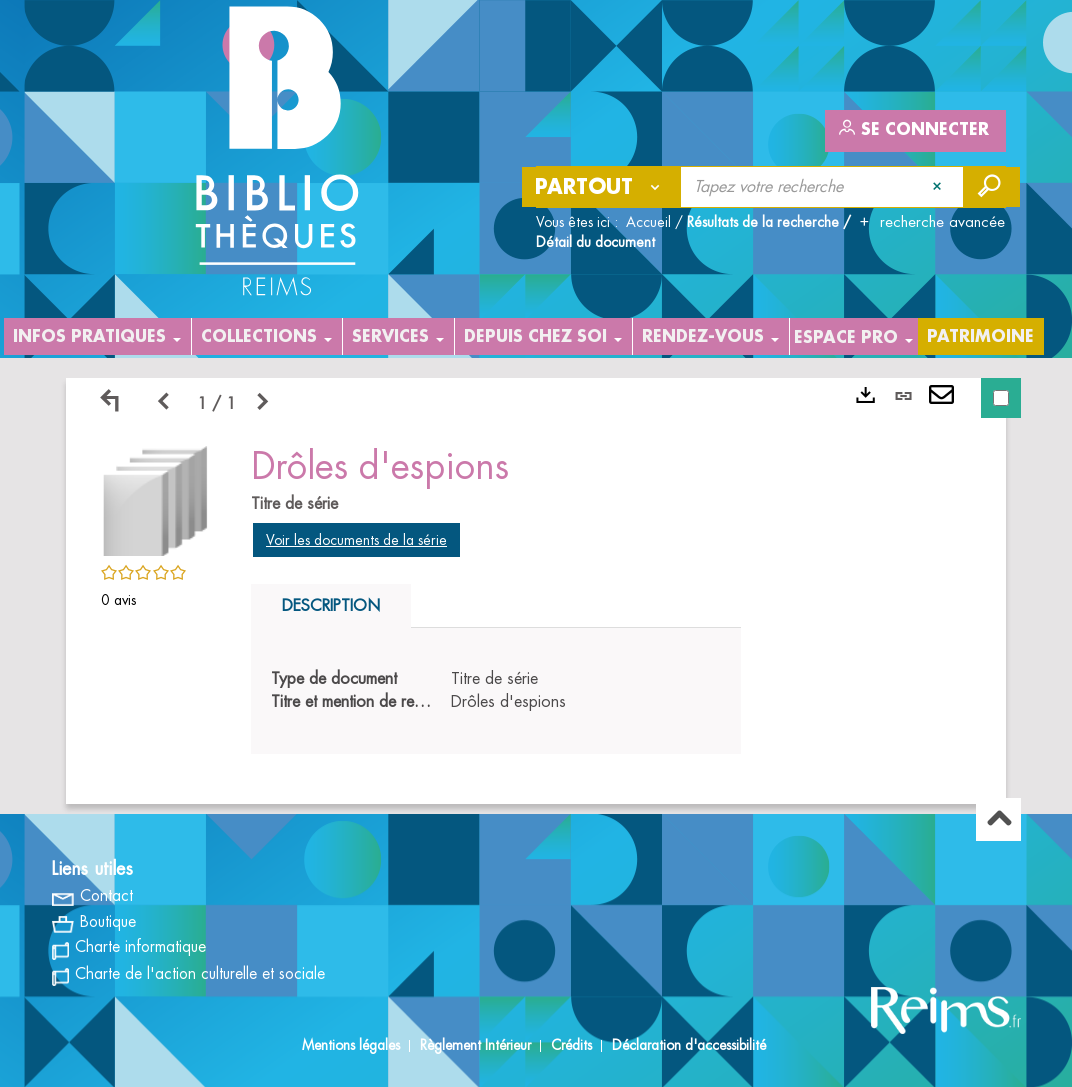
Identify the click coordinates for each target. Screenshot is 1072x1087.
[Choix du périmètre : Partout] (602, 187)
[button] (156, 498)
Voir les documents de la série (356, 540)
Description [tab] (331, 606)
